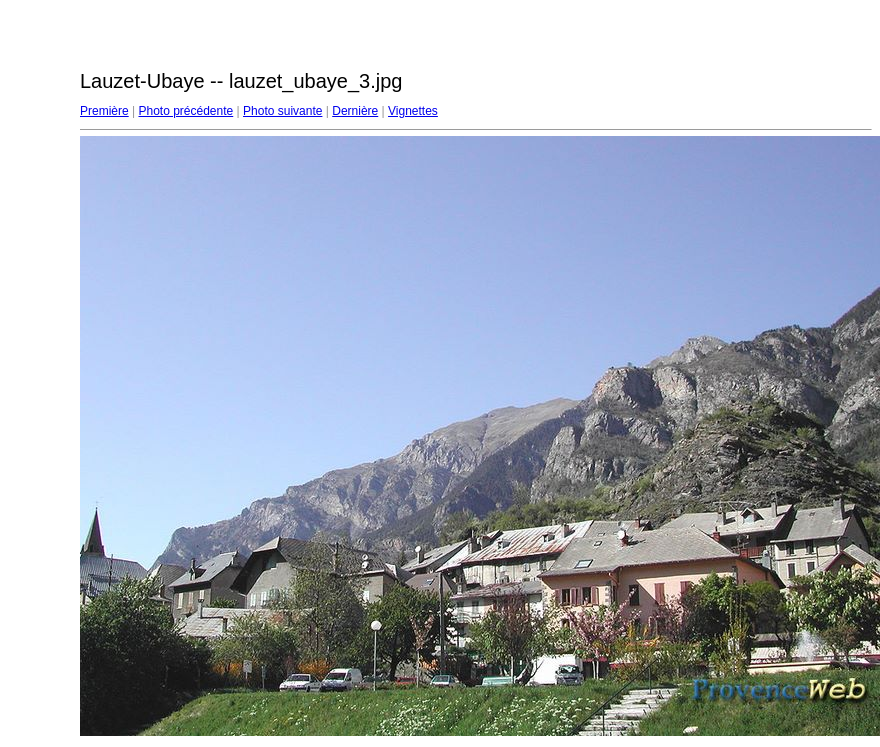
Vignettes (413, 111)
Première (104, 111)
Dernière (355, 111)
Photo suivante (282, 111)
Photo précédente (185, 111)
